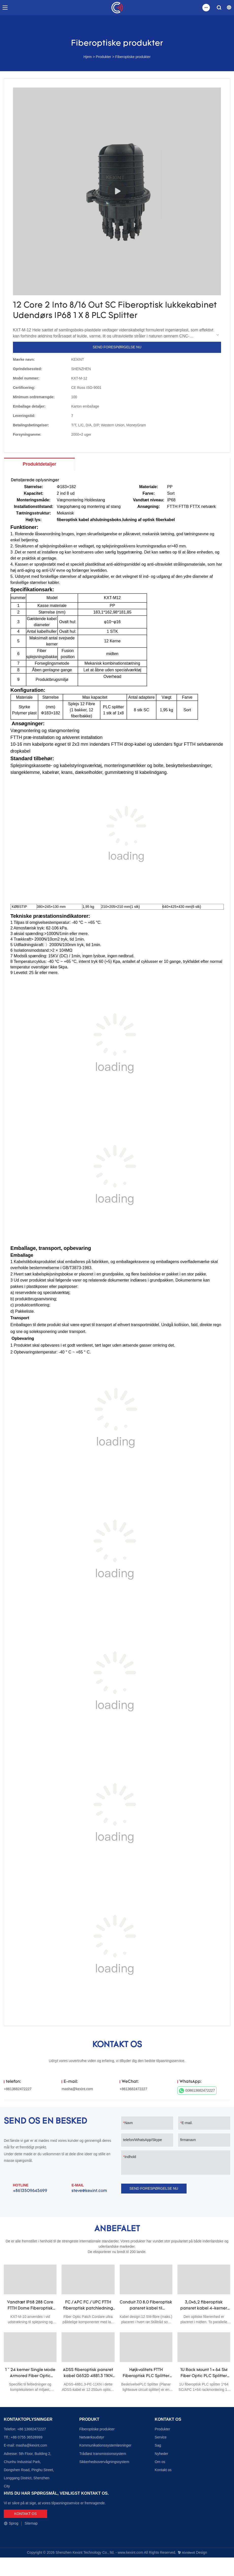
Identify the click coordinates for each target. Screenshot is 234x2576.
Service (161, 2438)
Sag (158, 2446)
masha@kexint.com (77, 2090)
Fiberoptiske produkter (133, 57)
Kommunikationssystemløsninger (105, 2446)
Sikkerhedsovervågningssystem (104, 2462)
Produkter (103, 57)
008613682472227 (197, 2091)
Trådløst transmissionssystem (102, 2454)
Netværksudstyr (91, 2438)
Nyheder (161, 2454)
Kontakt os (163, 2471)
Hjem (87, 57)
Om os (160, 2462)
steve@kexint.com (89, 2192)
